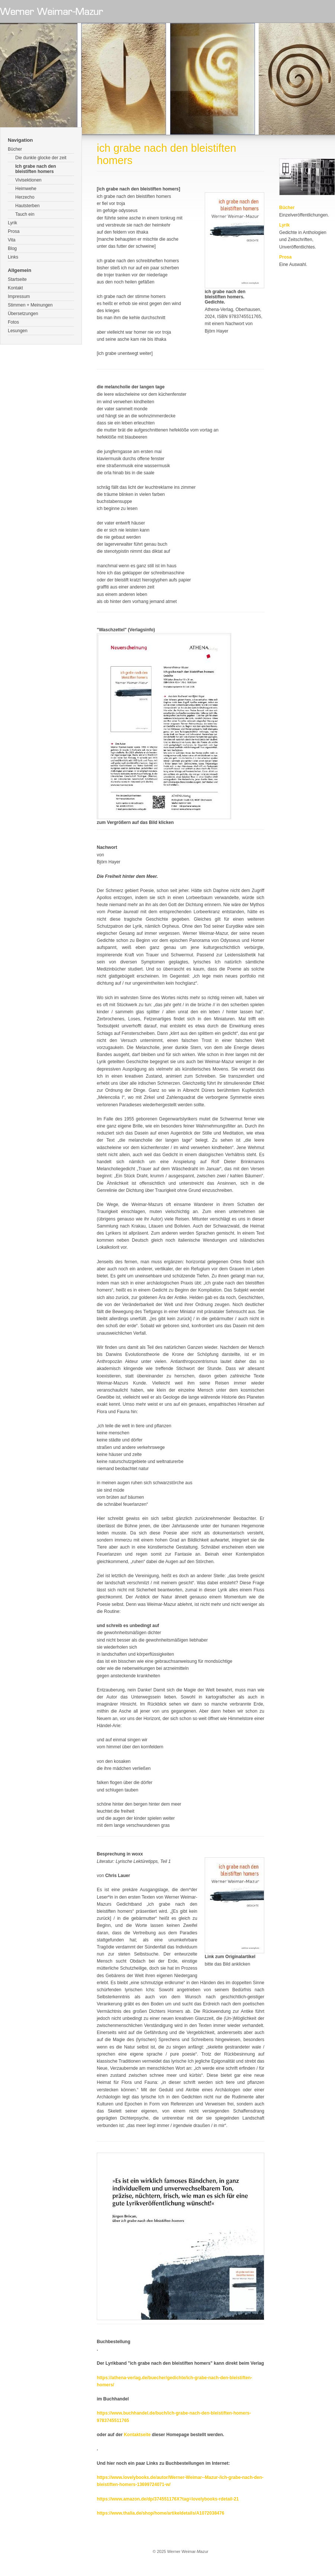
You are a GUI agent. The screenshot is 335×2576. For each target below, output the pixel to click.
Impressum (19, 296)
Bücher (15, 149)
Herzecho (24, 197)
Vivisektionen (28, 180)
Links (13, 257)
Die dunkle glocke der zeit (40, 157)
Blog (12, 248)
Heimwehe (25, 188)
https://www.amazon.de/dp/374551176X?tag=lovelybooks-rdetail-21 (168, 2499)
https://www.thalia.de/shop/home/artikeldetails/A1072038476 (160, 2513)
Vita (11, 240)
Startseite (17, 279)
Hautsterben (27, 205)
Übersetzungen (23, 313)
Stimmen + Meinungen (30, 305)
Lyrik (12, 222)
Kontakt (15, 288)
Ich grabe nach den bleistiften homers (35, 169)
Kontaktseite (137, 2434)
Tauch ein (24, 214)
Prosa (13, 231)
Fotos (13, 322)
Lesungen (18, 330)
